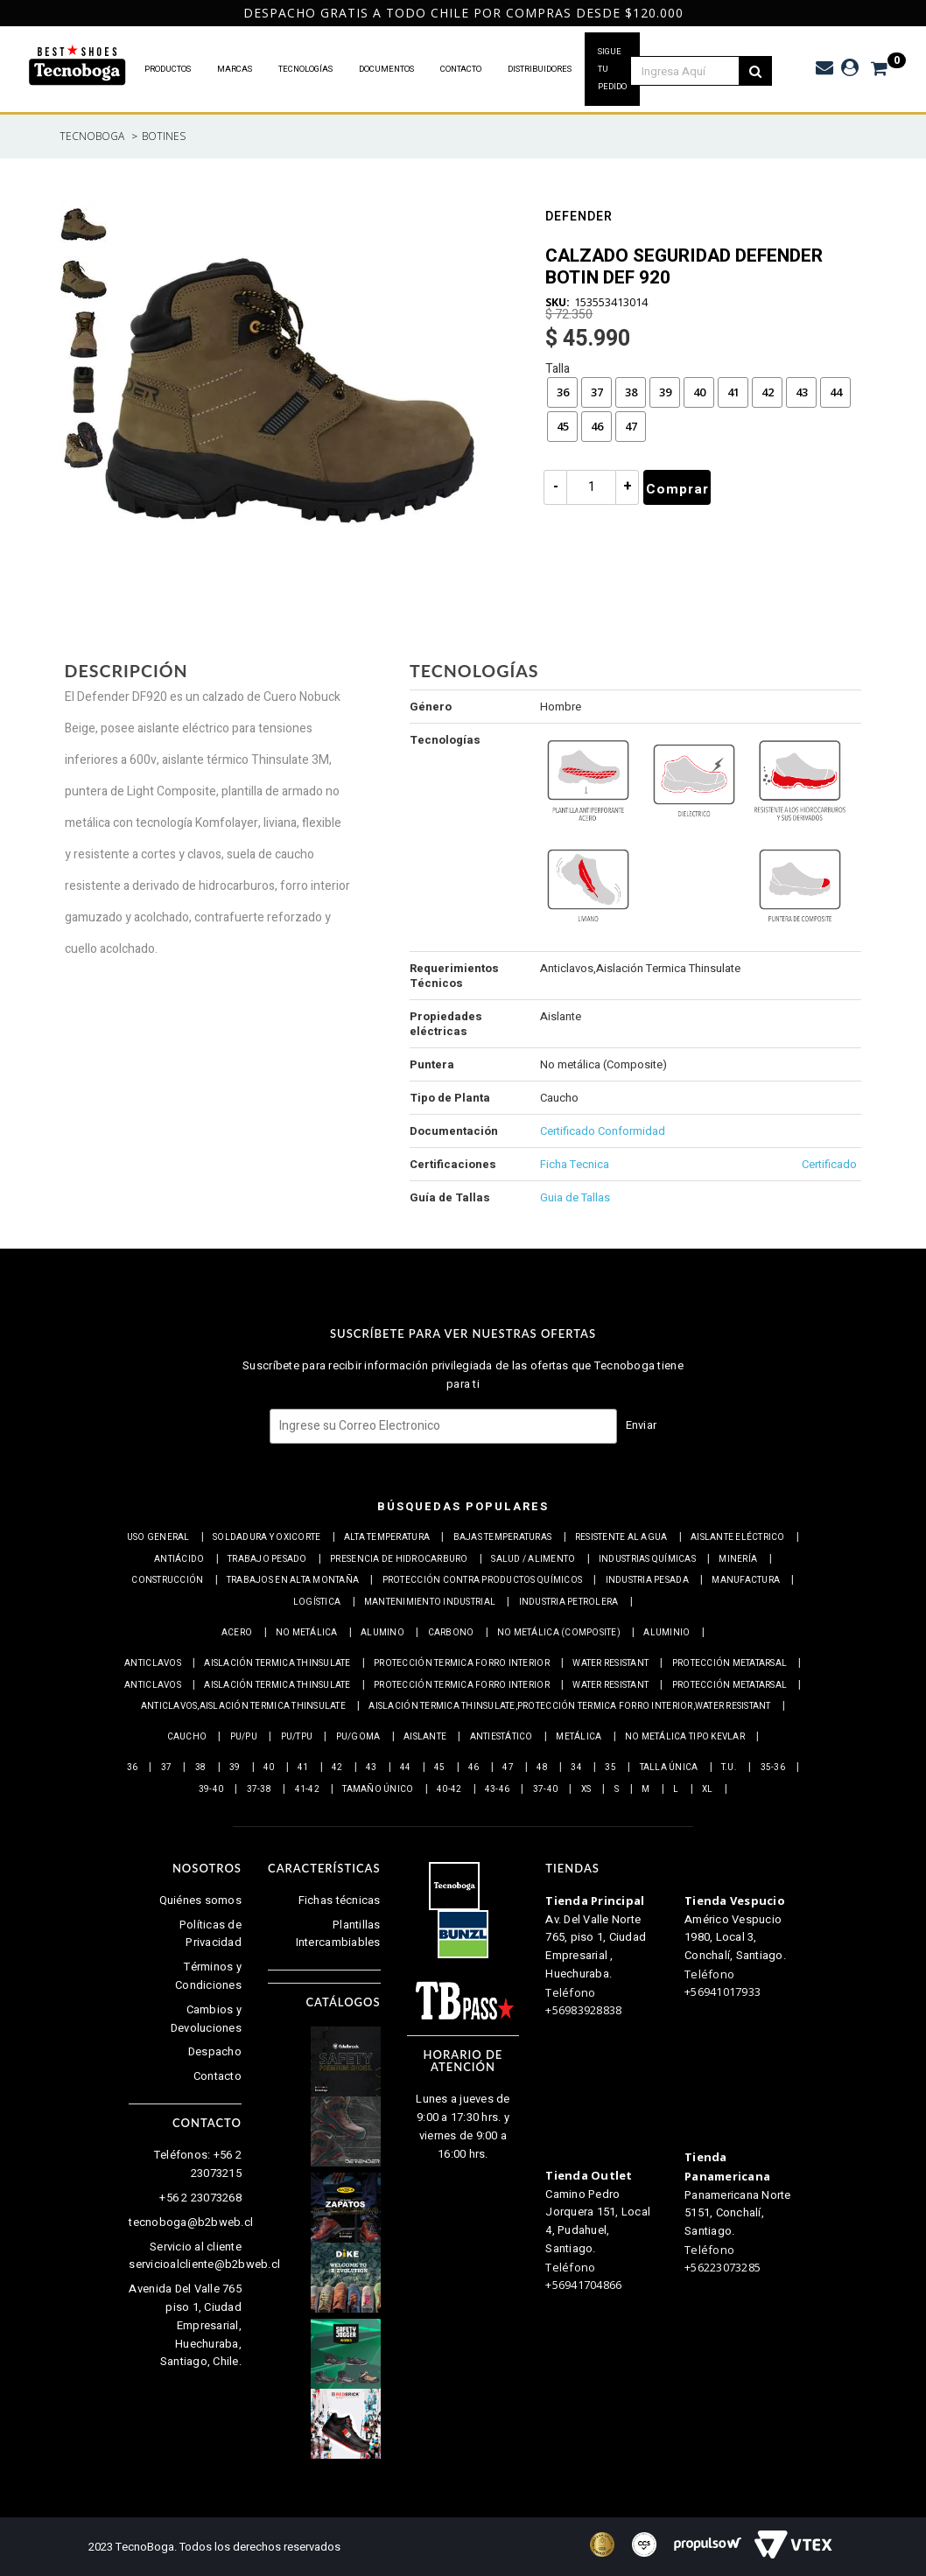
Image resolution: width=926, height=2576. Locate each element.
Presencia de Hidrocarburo (399, 1559)
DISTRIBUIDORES (540, 69)
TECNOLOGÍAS (305, 69)
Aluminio (666, 1633)
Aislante (424, 1737)
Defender (579, 218)
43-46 (497, 1789)
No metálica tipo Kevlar (685, 1737)
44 (836, 392)
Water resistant (610, 1663)
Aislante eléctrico (738, 1537)
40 (699, 392)
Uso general (158, 1537)
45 (563, 426)
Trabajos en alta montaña (293, 1580)
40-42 (449, 1789)
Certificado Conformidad (602, 1131)
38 (631, 392)
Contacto (217, 2076)
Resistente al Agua (621, 1537)
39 (665, 392)
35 (610, 1767)
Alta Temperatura (387, 1537)
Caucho (187, 1737)
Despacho (215, 2051)
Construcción (167, 1580)
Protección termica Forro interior (462, 1663)
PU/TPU (297, 1737)
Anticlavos (152, 1663)
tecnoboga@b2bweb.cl (191, 2222)
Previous (9, 13)
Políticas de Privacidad (210, 1933)
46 (597, 426)
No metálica (307, 1633)
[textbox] (694, 71)
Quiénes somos (200, 1900)
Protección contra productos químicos (482, 1580)
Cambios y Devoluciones (206, 2018)
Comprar (678, 489)
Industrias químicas (647, 1559)
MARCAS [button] (234, 69)
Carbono (451, 1633)
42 (767, 392)
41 (733, 392)
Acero (236, 1633)
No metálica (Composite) (559, 1633)
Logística (316, 1602)
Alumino (382, 1633)
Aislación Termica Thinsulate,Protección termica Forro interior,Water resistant (569, 1706)
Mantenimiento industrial (429, 1602)
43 (802, 392)
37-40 (545, 1789)
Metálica (578, 1737)
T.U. (729, 1767)
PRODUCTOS (167, 69)
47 (631, 426)
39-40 (211, 1789)
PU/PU (243, 1737)
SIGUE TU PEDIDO (612, 69)
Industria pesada (647, 1580)
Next (912, 13)
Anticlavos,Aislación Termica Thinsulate (243, 1706)
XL (707, 1789)
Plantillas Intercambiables (338, 1933)
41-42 (307, 1789)
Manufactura (746, 1580)
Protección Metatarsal (729, 1663)
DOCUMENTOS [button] (386, 69)
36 (563, 392)
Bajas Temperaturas (502, 1537)
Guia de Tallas (575, 1197)
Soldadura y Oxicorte (266, 1537)
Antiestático (501, 1737)
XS (586, 1789)
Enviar (641, 1425)
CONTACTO (460, 69)
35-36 (773, 1767)
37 (597, 392)
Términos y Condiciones (208, 1975)
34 (576, 1767)
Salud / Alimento (533, 1559)
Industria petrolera (569, 1602)
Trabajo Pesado (267, 1559)
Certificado (829, 1164)
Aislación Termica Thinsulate (277, 1663)
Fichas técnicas (339, 1900)
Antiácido (179, 1559)
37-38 (259, 1789)
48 (542, 1767)
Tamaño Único (377, 1789)
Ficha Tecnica (574, 1164)
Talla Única (669, 1767)
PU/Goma (358, 1737)
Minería (738, 1559)
